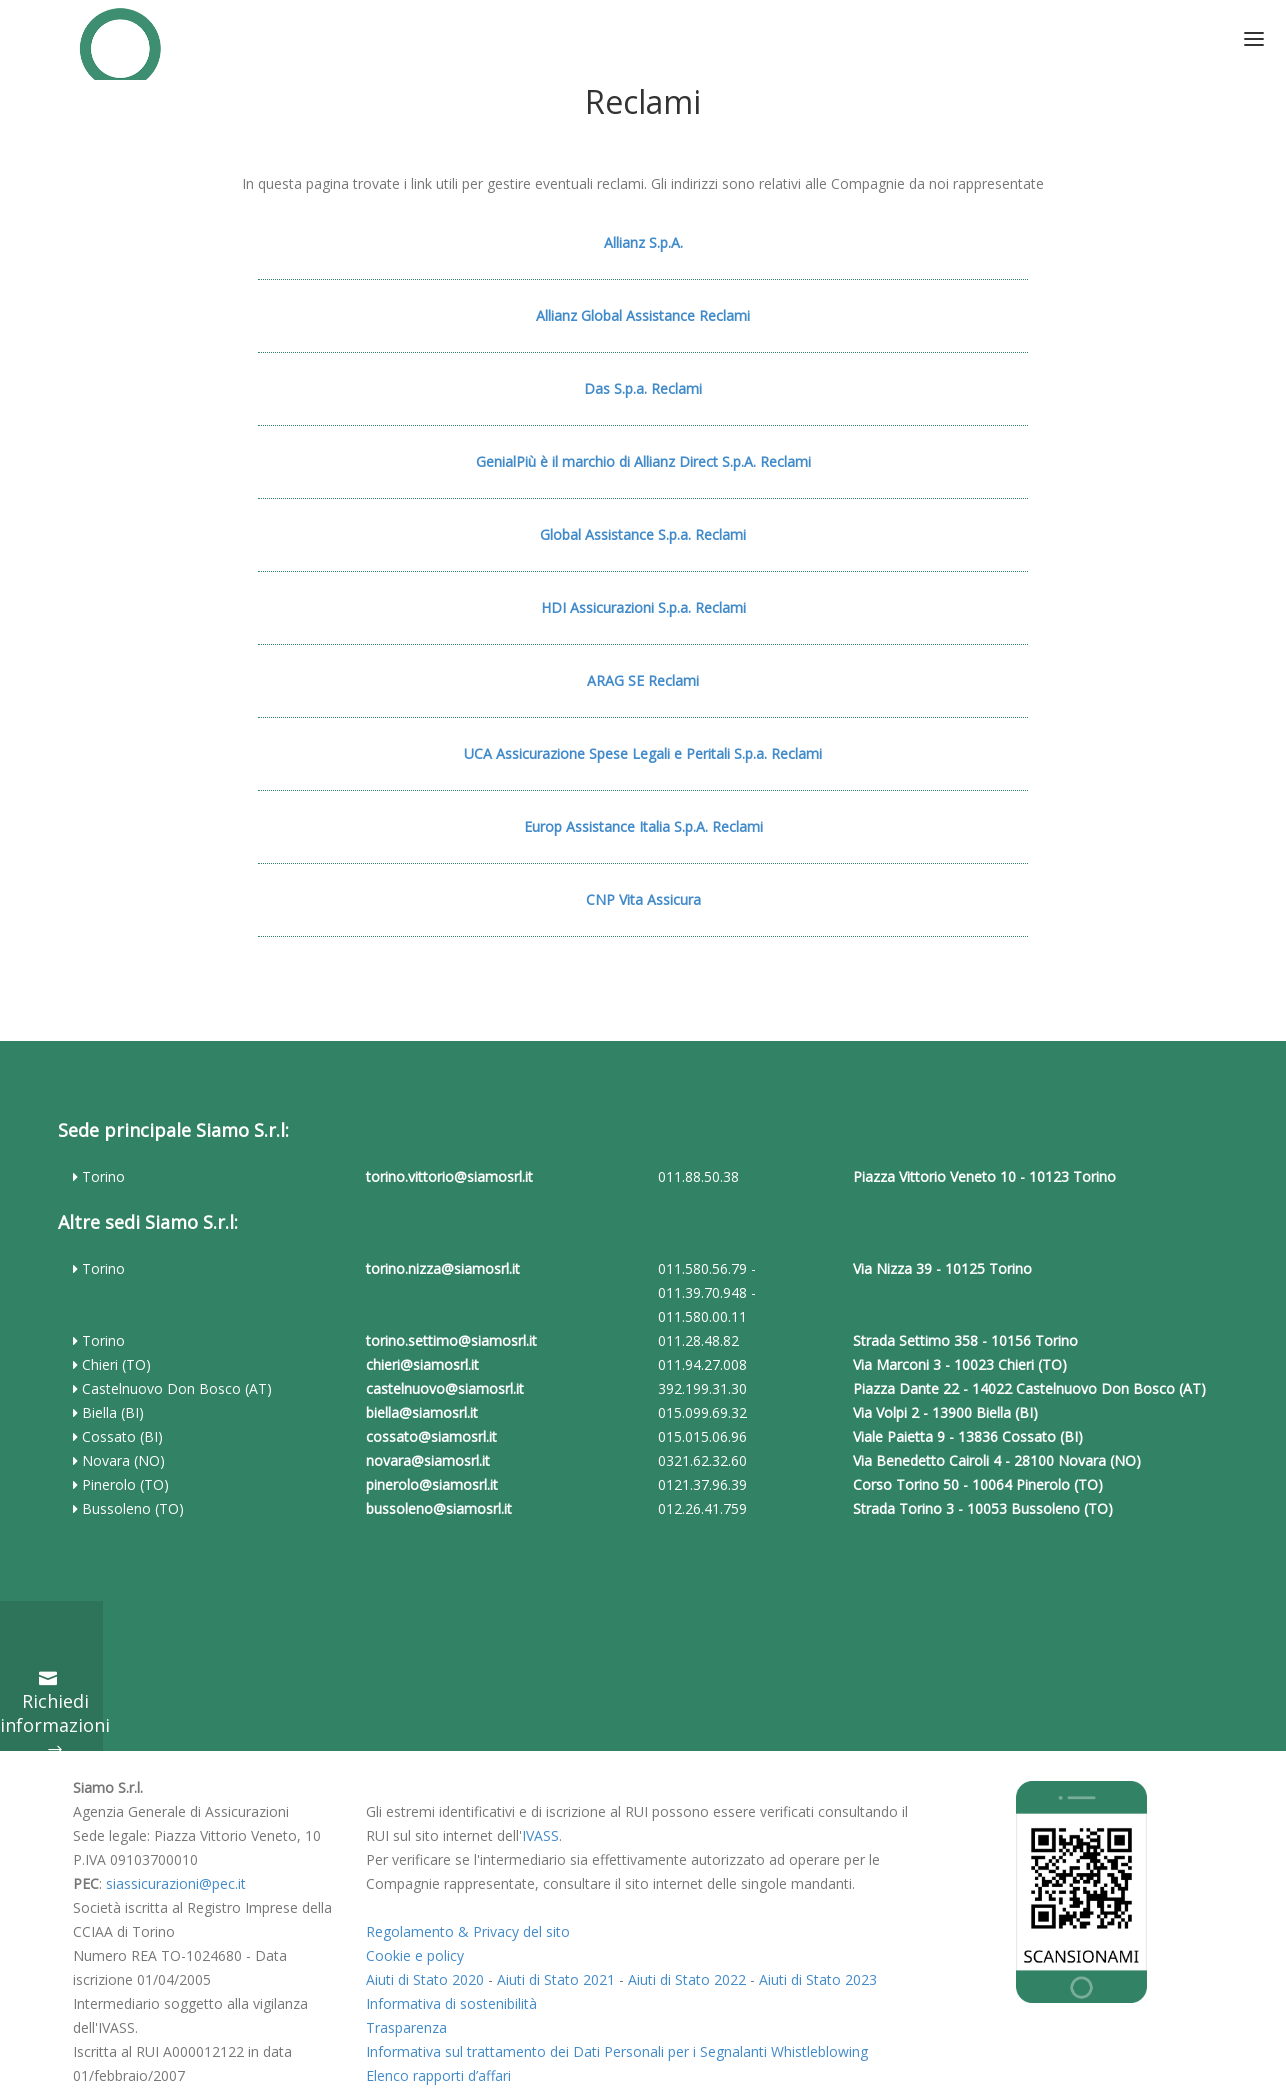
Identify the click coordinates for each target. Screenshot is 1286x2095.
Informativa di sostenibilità (451, 2003)
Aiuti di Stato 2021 (556, 1979)
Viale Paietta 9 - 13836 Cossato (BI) (968, 1436)
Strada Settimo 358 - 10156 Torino (965, 1340)
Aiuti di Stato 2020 (425, 1979)
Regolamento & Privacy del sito (468, 1931)
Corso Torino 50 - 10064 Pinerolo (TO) (978, 1484)
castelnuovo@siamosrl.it (445, 1388)
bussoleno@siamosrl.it (439, 1508)
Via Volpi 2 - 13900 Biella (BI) (945, 1412)
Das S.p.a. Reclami (643, 388)
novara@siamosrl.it (428, 1460)
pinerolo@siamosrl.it (432, 1484)
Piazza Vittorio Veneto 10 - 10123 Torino (984, 1176)
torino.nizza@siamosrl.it (443, 1268)
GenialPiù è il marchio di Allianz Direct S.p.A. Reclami (643, 461)
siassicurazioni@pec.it (176, 1883)
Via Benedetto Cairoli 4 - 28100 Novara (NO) (997, 1460)
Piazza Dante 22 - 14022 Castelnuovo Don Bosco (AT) (1029, 1388)
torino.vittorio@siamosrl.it (449, 1176)
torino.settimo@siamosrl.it (451, 1340)
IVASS (540, 1835)
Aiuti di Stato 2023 (818, 1979)
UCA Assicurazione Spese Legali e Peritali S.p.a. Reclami (643, 753)
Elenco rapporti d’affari (438, 2075)
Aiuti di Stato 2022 (687, 1979)
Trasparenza (406, 2027)
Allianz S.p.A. (643, 242)
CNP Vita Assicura (643, 899)
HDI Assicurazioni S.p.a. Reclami (643, 607)
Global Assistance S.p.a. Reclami (643, 534)
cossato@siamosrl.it (431, 1436)
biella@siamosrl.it (422, 1412)
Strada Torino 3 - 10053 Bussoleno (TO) (983, 1508)
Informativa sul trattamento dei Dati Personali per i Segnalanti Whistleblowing (617, 2051)
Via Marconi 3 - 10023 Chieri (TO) (960, 1364)
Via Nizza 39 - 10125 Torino (942, 1268)
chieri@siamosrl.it (422, 1364)
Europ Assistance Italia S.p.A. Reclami (643, 826)
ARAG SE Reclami (643, 680)
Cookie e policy (415, 1955)
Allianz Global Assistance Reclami (643, 315)
